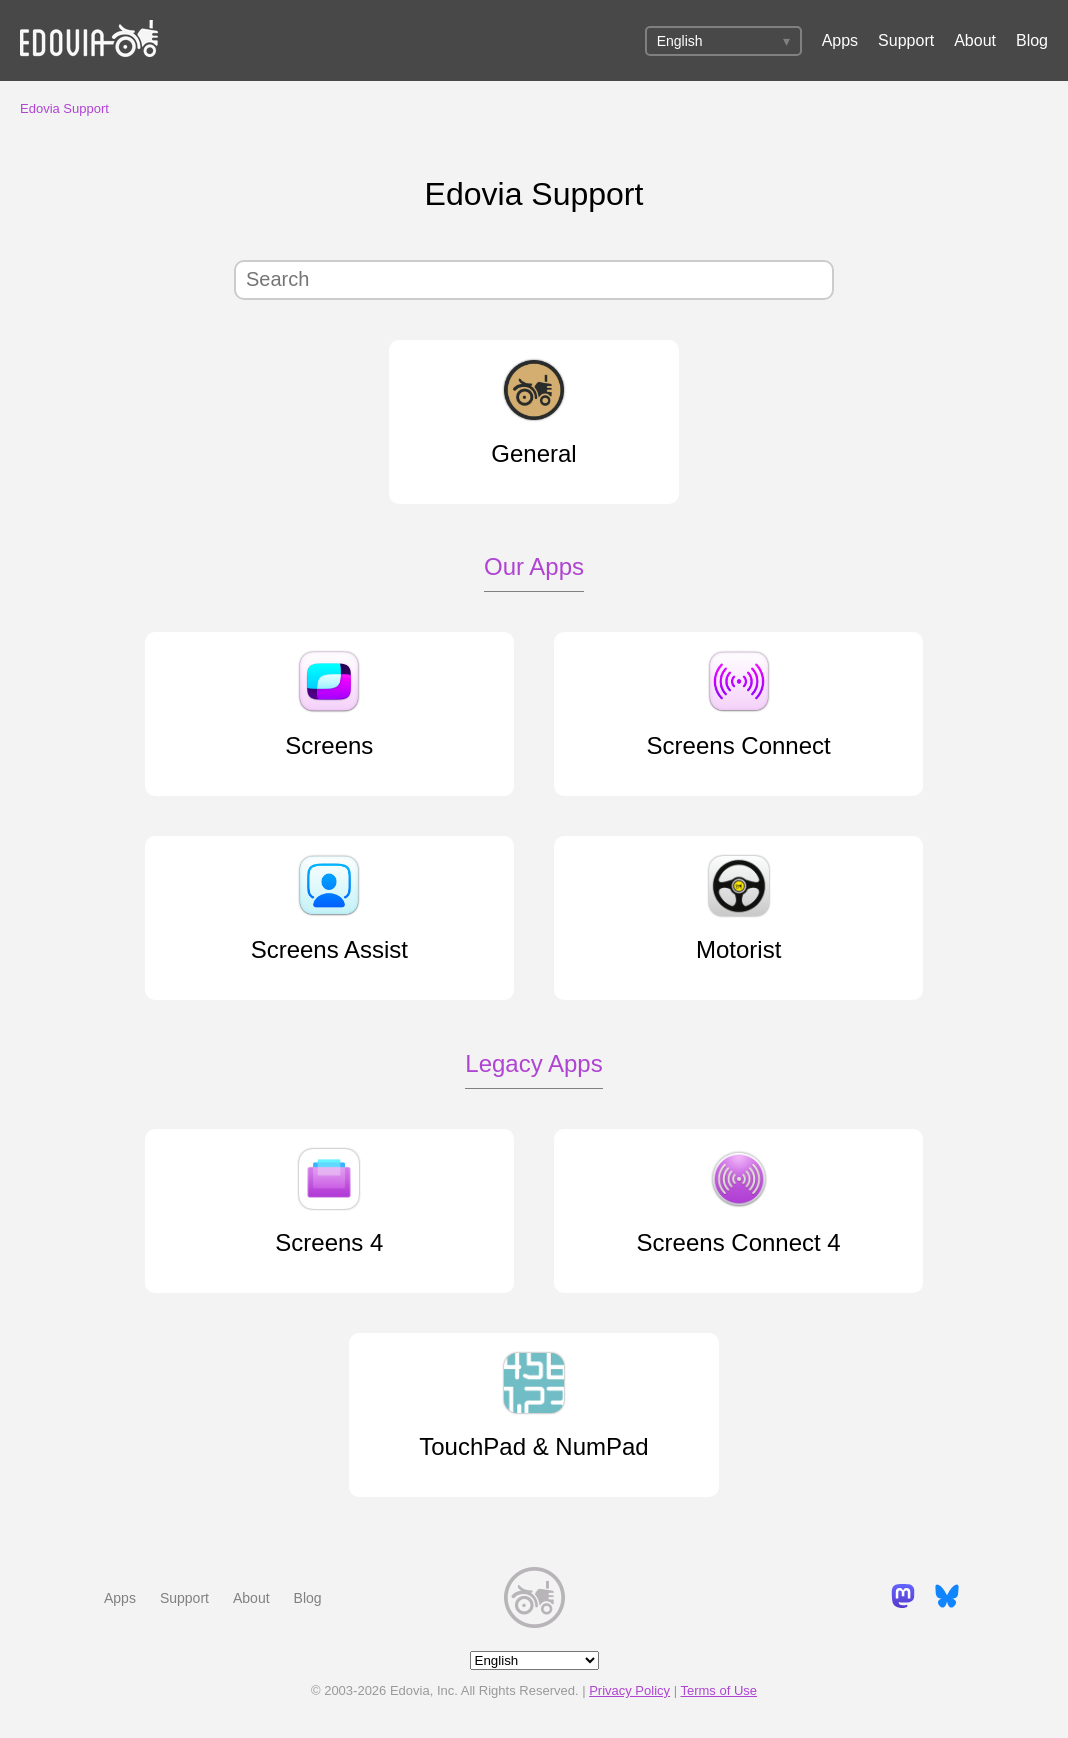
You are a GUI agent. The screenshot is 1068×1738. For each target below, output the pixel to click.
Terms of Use (718, 1690)
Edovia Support (64, 108)
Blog (1032, 40)
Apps (840, 40)
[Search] (534, 280)
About (975, 40)
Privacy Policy (629, 1690)
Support (906, 40)
